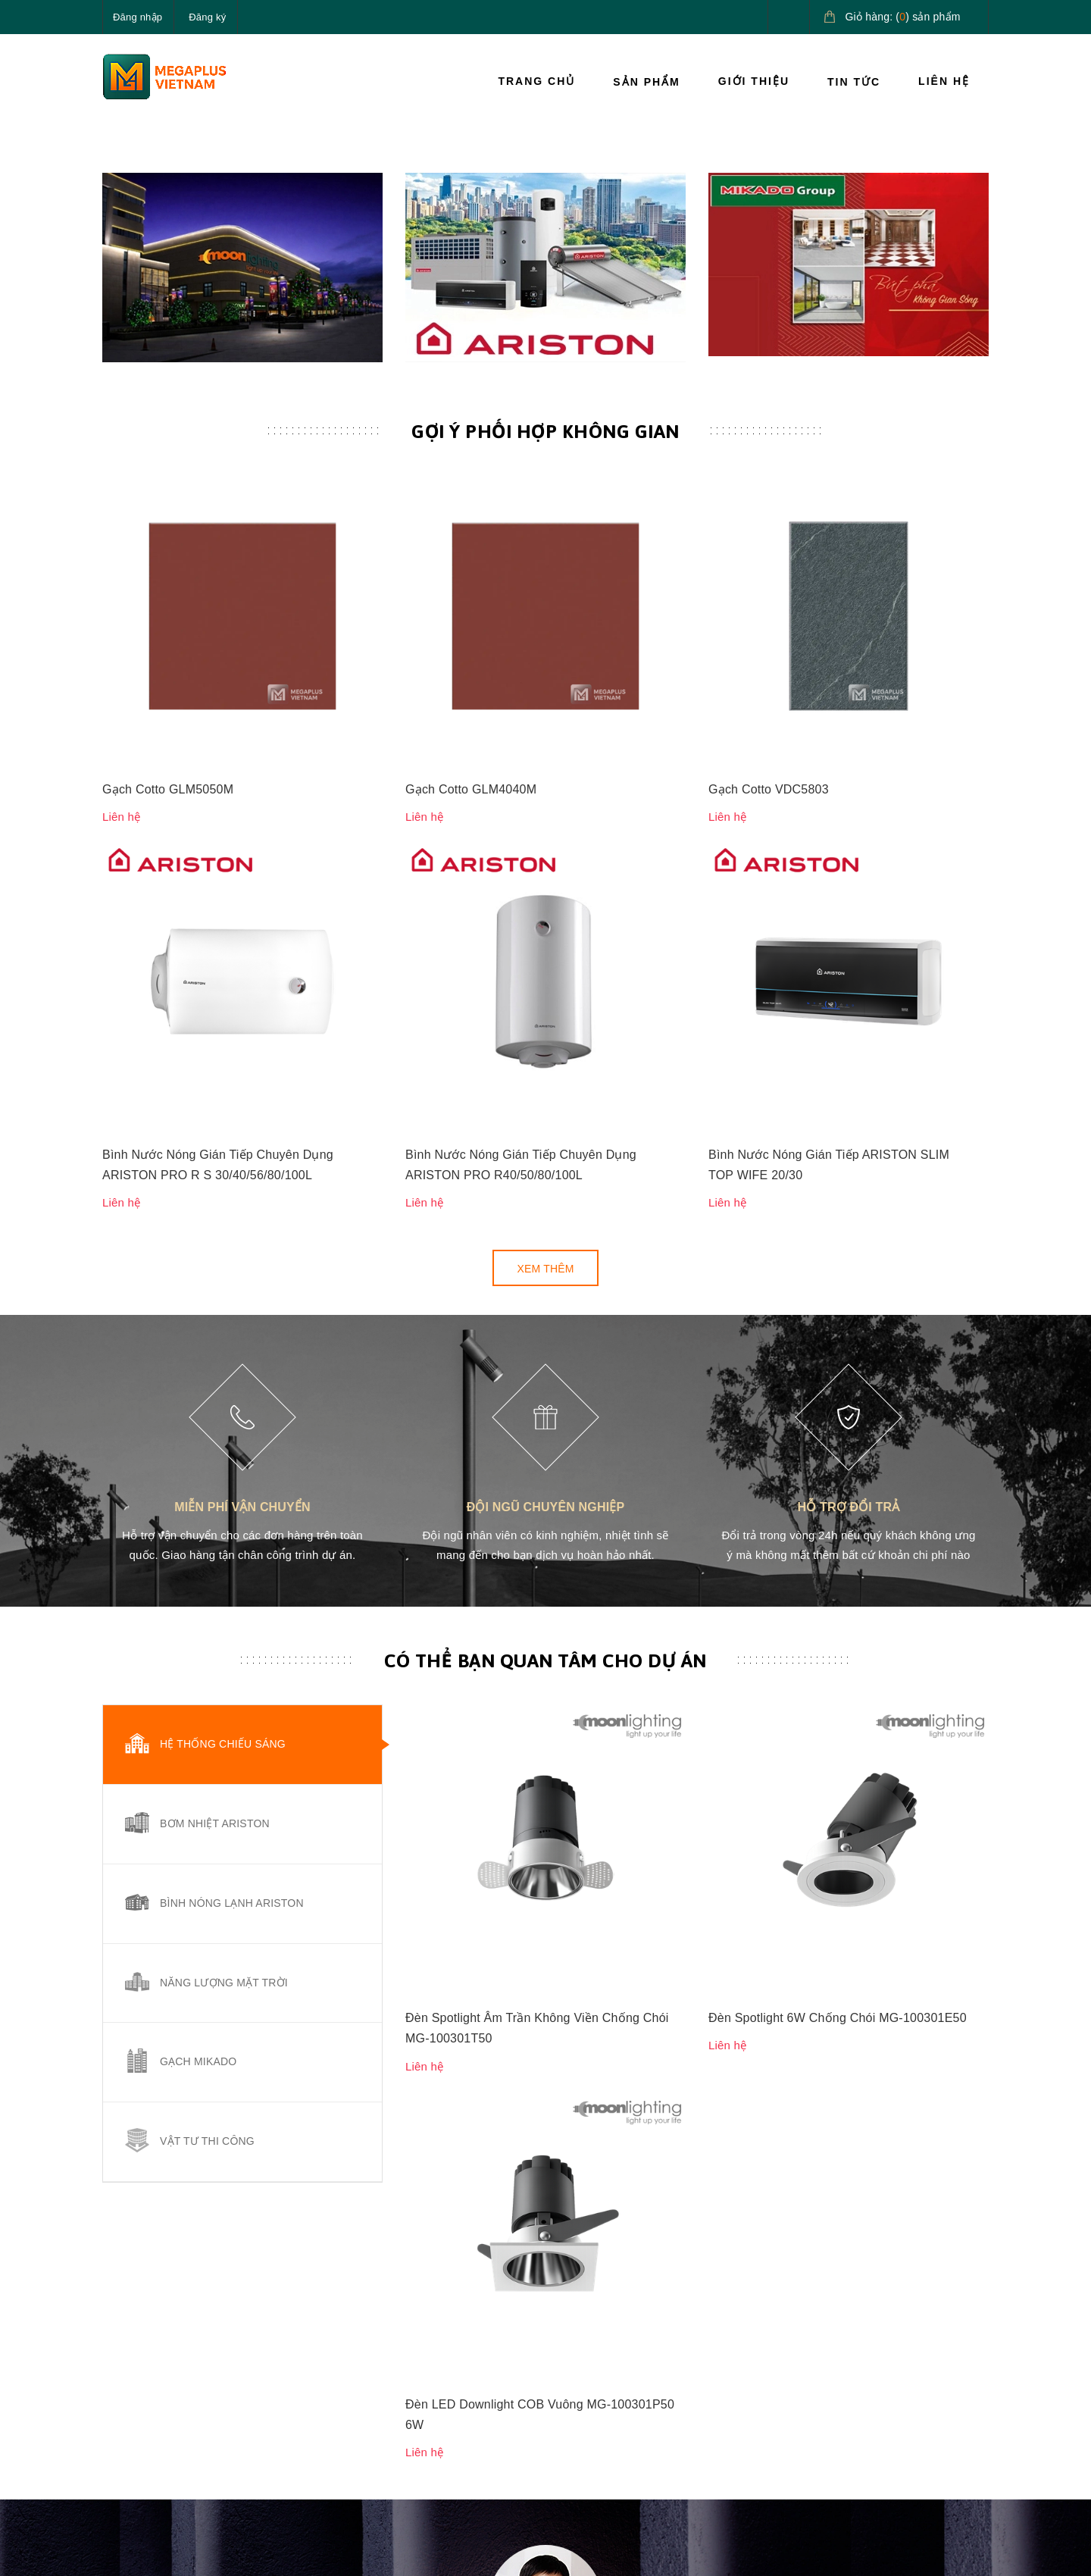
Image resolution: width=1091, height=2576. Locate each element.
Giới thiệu (753, 81)
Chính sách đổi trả (601, 2394)
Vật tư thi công (207, 1825)
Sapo (354, 2552)
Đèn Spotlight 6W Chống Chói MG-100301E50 (837, 1439)
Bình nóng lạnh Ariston (232, 1586)
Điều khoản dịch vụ (755, 2428)
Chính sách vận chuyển (614, 2359)
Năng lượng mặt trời (224, 1666)
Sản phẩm (646, 82)
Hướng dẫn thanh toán (763, 2359)
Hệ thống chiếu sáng (223, 1428)
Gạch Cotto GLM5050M (167, 734)
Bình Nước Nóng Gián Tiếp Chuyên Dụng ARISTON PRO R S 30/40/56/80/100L (217, 848)
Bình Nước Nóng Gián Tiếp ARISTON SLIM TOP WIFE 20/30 (828, 848)
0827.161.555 (173, 2394)
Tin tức (853, 82)
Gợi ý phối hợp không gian (545, 639)
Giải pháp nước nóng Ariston (911, 2386)
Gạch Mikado (198, 1745)
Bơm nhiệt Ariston (215, 1507)
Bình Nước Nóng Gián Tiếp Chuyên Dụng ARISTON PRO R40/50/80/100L (520, 848)
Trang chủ (536, 81)
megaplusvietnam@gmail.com (213, 2430)
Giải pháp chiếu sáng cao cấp (921, 2333)
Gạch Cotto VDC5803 (768, 734)
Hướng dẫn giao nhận (761, 2394)
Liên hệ (944, 81)
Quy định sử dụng (601, 2428)
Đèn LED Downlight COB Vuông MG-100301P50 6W (539, 1573)
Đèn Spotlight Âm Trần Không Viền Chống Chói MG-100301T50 (537, 1449)
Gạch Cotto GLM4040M (470, 734)
